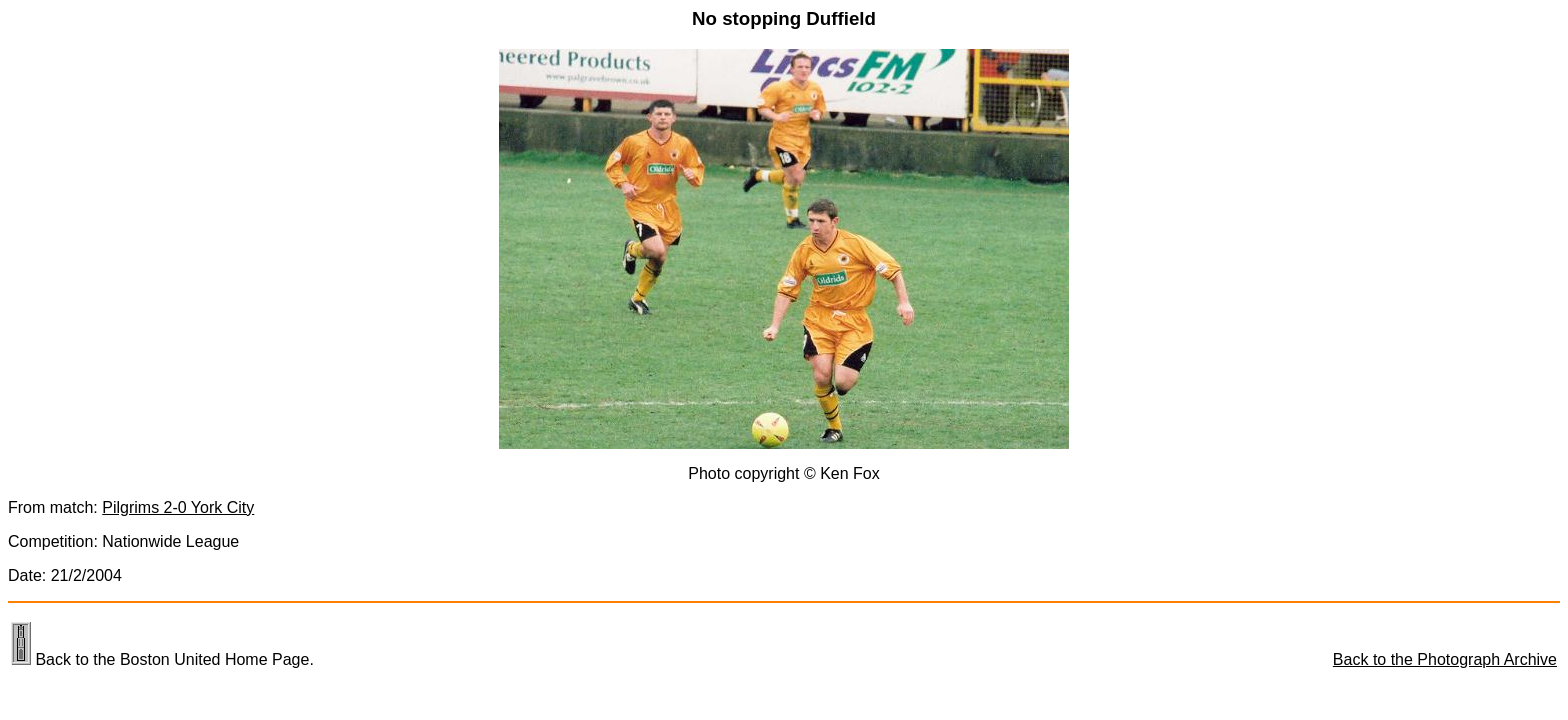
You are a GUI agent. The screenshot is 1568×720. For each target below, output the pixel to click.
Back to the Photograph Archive (1445, 659)
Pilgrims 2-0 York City (178, 507)
